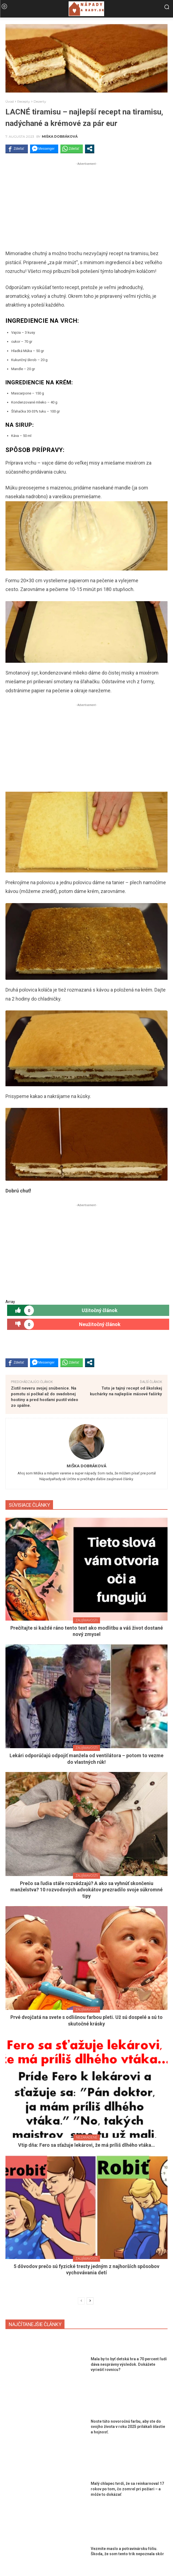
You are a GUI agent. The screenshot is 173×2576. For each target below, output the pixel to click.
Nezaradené (86, 2137)
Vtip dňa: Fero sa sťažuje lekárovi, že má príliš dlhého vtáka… (86, 2145)
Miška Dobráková (60, 136)
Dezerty (40, 101)
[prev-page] (81, 2300)
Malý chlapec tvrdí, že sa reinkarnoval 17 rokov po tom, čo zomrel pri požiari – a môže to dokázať (127, 2488)
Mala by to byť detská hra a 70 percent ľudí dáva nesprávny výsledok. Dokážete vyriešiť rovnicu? (129, 2364)
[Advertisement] (86, 205)
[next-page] (90, 2300)
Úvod (9, 101)
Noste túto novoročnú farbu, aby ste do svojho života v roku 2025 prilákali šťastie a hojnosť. (128, 2426)
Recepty (23, 101)
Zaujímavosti (86, 1620)
